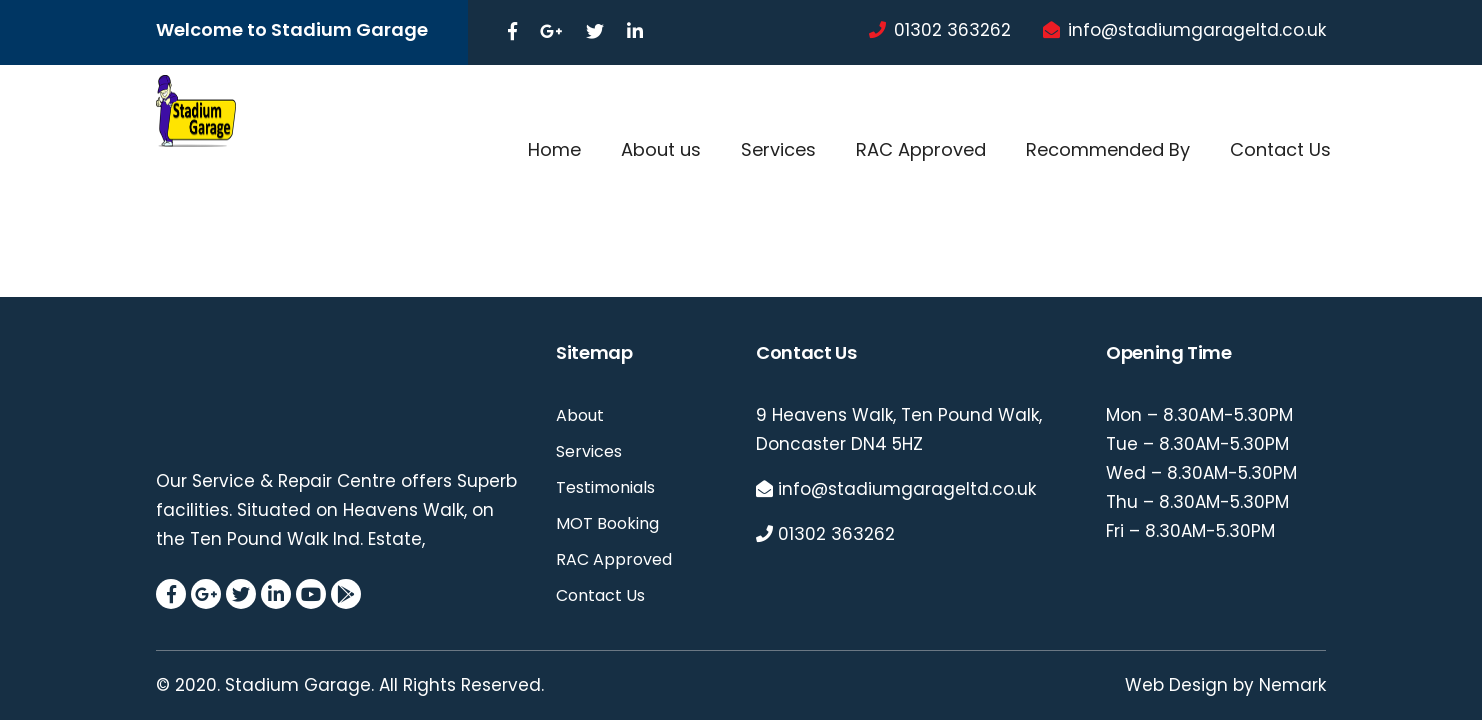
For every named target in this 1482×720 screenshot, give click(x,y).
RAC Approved (921, 149)
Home (554, 149)
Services (778, 149)
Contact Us (1280, 149)
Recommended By (1108, 149)
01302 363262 (952, 30)
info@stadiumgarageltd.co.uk (1197, 30)
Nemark (1292, 685)
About (580, 415)
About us (661, 149)
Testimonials (605, 487)
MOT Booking (607, 523)
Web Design (1176, 685)
